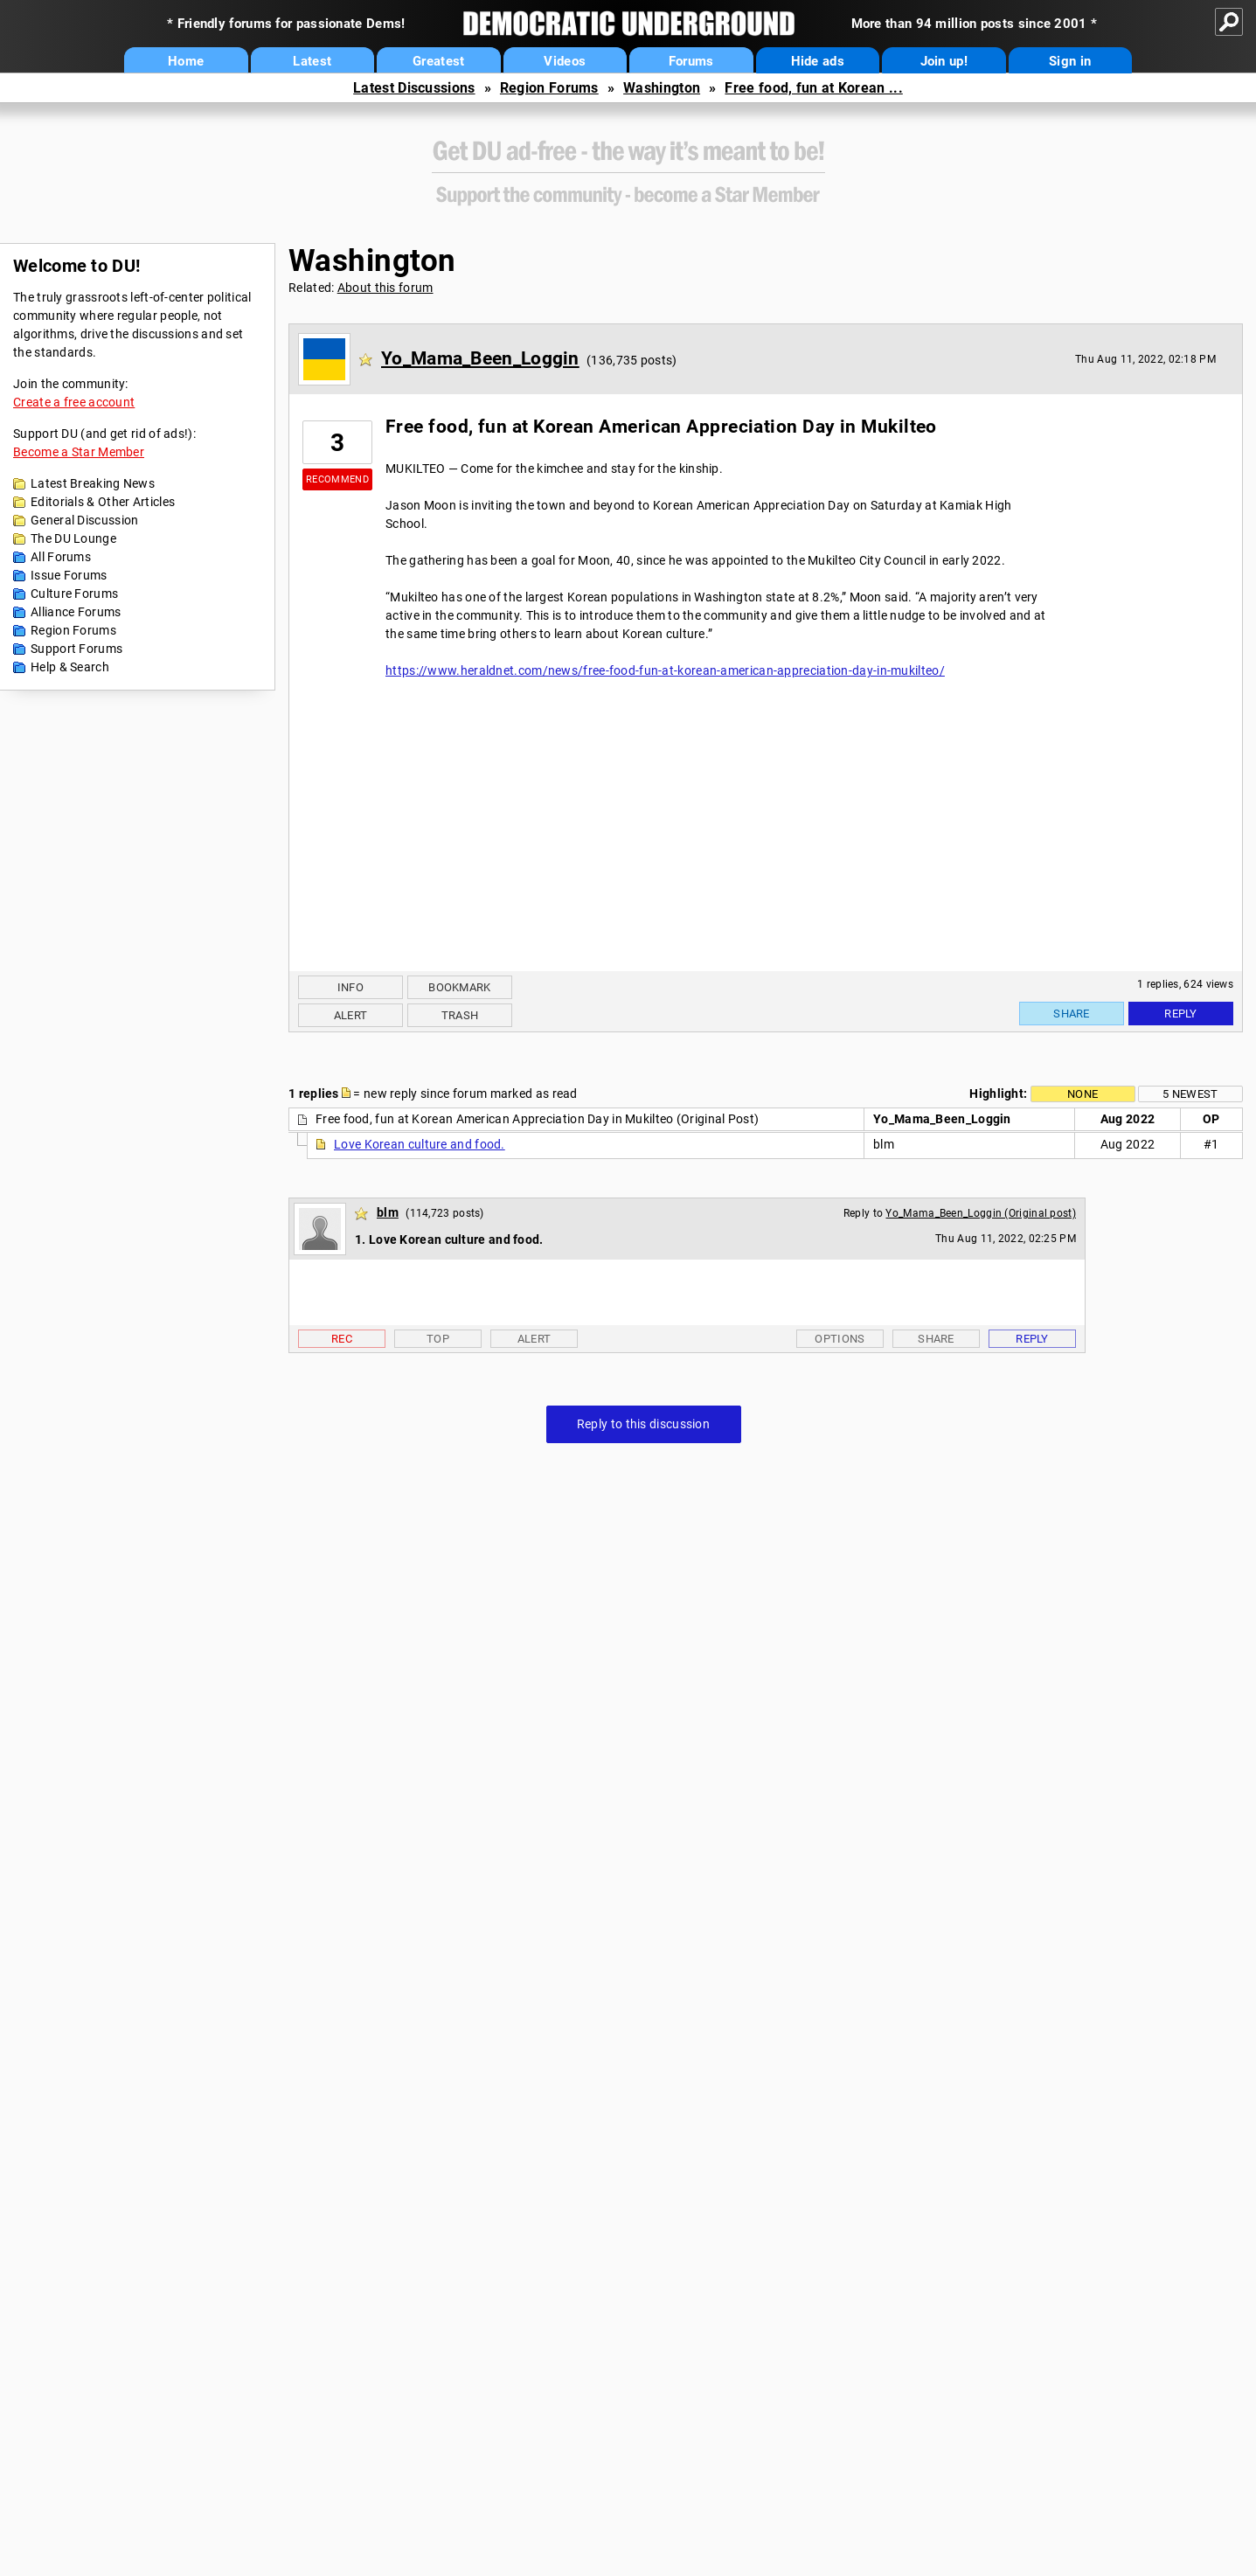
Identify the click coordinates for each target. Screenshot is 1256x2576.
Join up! (944, 61)
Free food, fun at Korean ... (813, 88)
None (1082, 1094)
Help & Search (70, 667)
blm (388, 1212)
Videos (565, 61)
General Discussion (84, 520)
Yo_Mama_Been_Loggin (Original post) (980, 1213)
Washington (661, 88)
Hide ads (817, 61)
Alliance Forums (76, 612)
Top (438, 1338)
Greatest (438, 61)
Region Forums (549, 88)
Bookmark (459, 987)
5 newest (1190, 1094)
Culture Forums (74, 594)
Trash (460, 1015)
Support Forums (76, 649)
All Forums (61, 557)
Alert (351, 1015)
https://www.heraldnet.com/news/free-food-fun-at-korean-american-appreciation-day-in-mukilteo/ (665, 670)
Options (839, 1338)
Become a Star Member (78, 452)
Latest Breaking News (93, 483)
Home (186, 61)
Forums (691, 61)
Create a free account (74, 402)
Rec (341, 1338)
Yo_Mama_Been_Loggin (480, 358)
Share (1071, 1013)
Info (350, 987)
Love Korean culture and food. (419, 1144)
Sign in (1070, 61)
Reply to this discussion (643, 1424)
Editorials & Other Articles (103, 502)
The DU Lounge (73, 538)
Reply (1180, 1013)
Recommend (337, 479)
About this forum (385, 288)
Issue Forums (69, 575)
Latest (312, 61)
